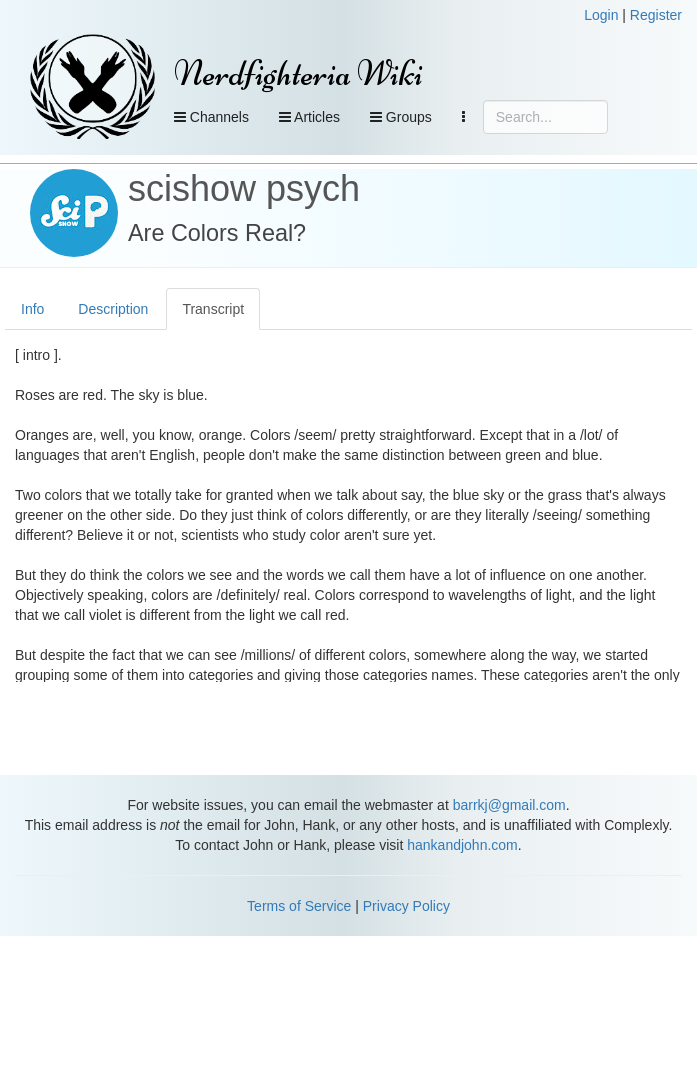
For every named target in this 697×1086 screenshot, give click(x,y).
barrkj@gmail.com (509, 805)
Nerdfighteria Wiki (298, 73)
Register (656, 15)
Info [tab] (32, 309)
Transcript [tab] (213, 309)
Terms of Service (299, 906)
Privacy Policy (406, 906)
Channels (211, 117)
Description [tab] (113, 309)
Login (601, 15)
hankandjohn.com (462, 845)
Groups (401, 117)
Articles (309, 117)
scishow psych (244, 188)
